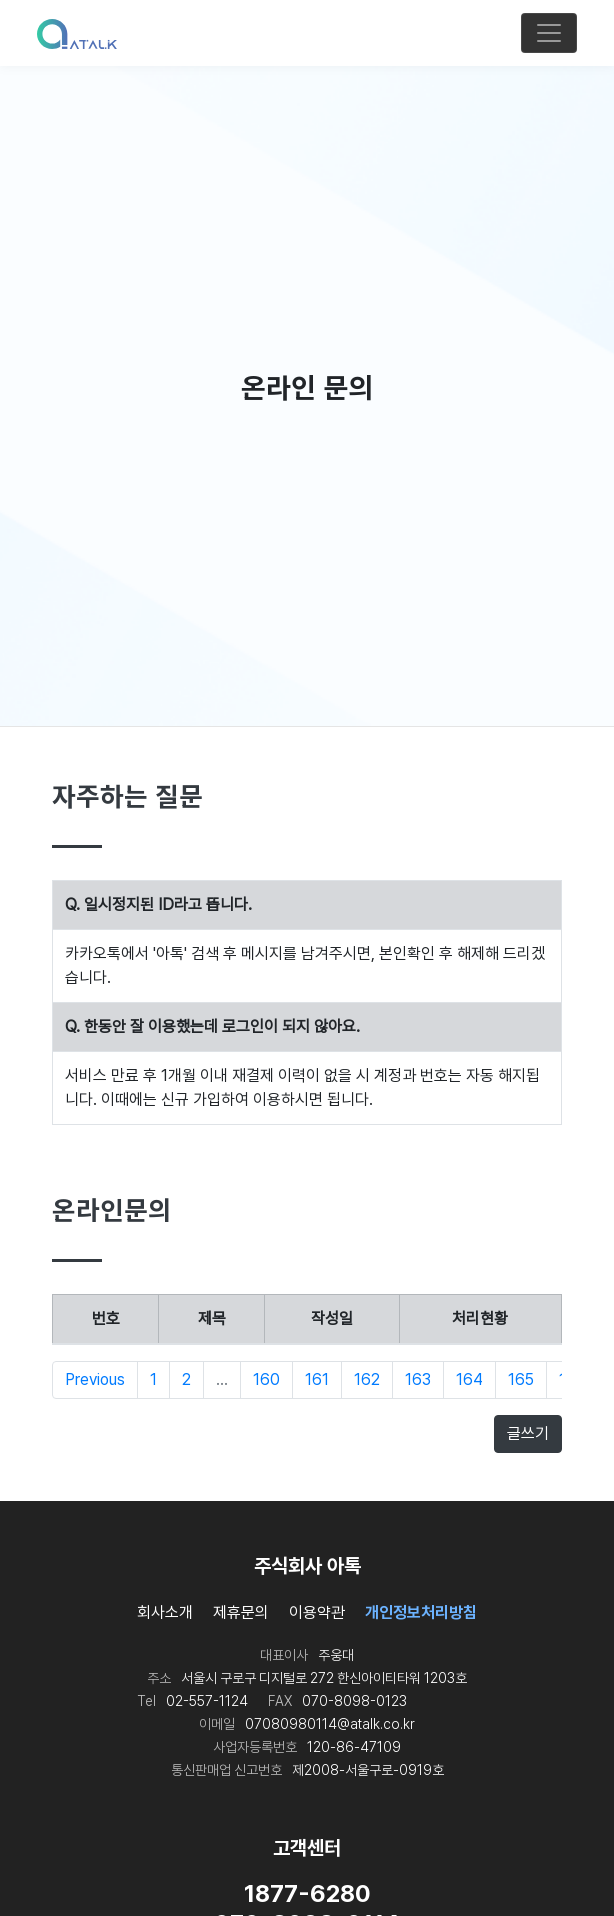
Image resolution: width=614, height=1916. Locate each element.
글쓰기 (528, 1433)
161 (317, 1379)
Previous (95, 1379)
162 (367, 1379)
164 (469, 1379)
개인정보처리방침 (421, 1612)
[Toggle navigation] (549, 33)
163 (418, 1379)
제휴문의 (241, 1612)
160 (266, 1379)
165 (521, 1379)
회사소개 (165, 1612)
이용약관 (317, 1612)
